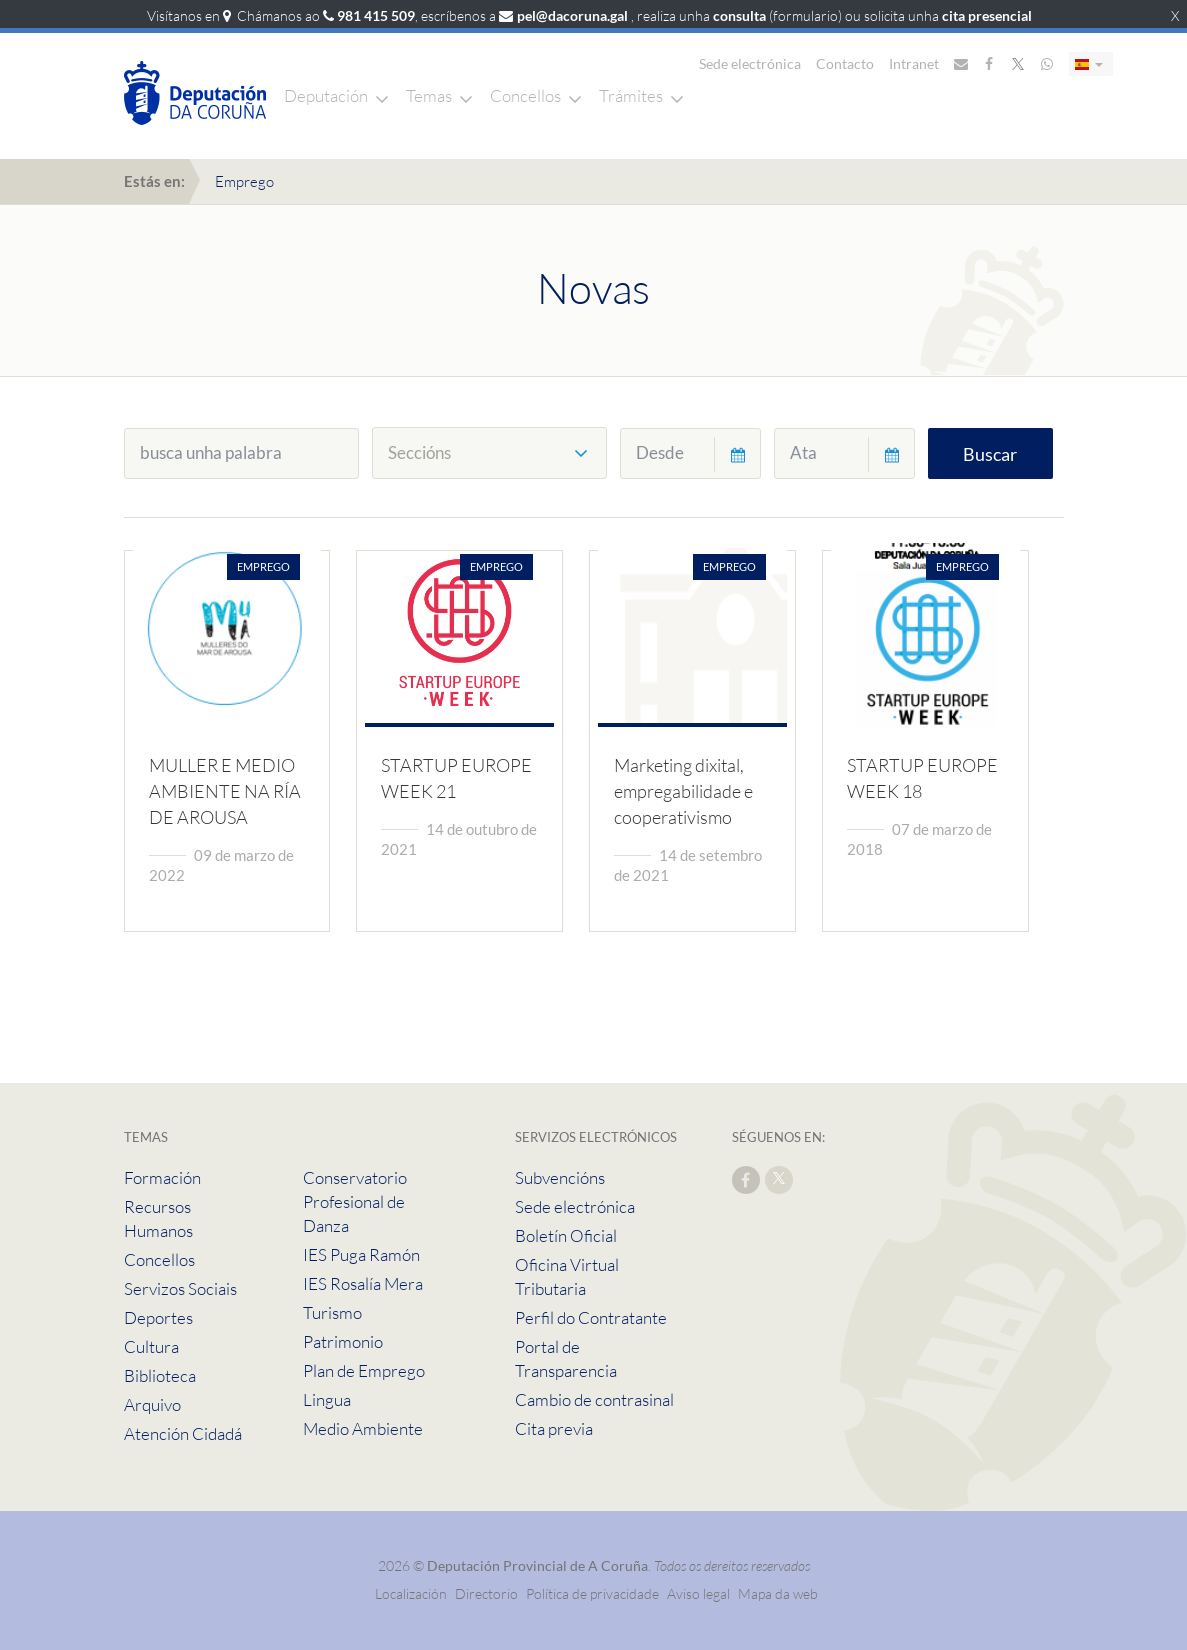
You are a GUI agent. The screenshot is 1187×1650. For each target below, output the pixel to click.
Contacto (845, 63)
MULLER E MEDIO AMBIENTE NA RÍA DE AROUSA (225, 791)
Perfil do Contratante (591, 1317)
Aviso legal (698, 1593)
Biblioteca (160, 1375)
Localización (411, 1593)
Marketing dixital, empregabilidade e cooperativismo (683, 791)
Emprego (244, 181)
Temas (429, 95)
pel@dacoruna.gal (572, 15)
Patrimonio (343, 1341)
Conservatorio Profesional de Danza (355, 1201)
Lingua (327, 1399)
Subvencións (560, 1177)
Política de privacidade (594, 1593)
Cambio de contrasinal (594, 1399)
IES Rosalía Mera (363, 1283)
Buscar (990, 454)
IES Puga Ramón (361, 1254)
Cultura (151, 1346)
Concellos (525, 95)
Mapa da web (778, 1593)
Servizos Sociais (180, 1288)
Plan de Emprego (364, 1370)
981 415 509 (376, 15)
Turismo (332, 1312)
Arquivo (152, 1404)
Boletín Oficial (566, 1235)
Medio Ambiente (363, 1428)
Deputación (326, 95)
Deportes (158, 1317)
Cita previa (554, 1428)
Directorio (486, 1593)
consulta (739, 15)
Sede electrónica (750, 63)
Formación (162, 1177)
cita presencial (987, 15)
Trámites (631, 95)
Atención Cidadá (183, 1433)
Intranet (914, 63)
